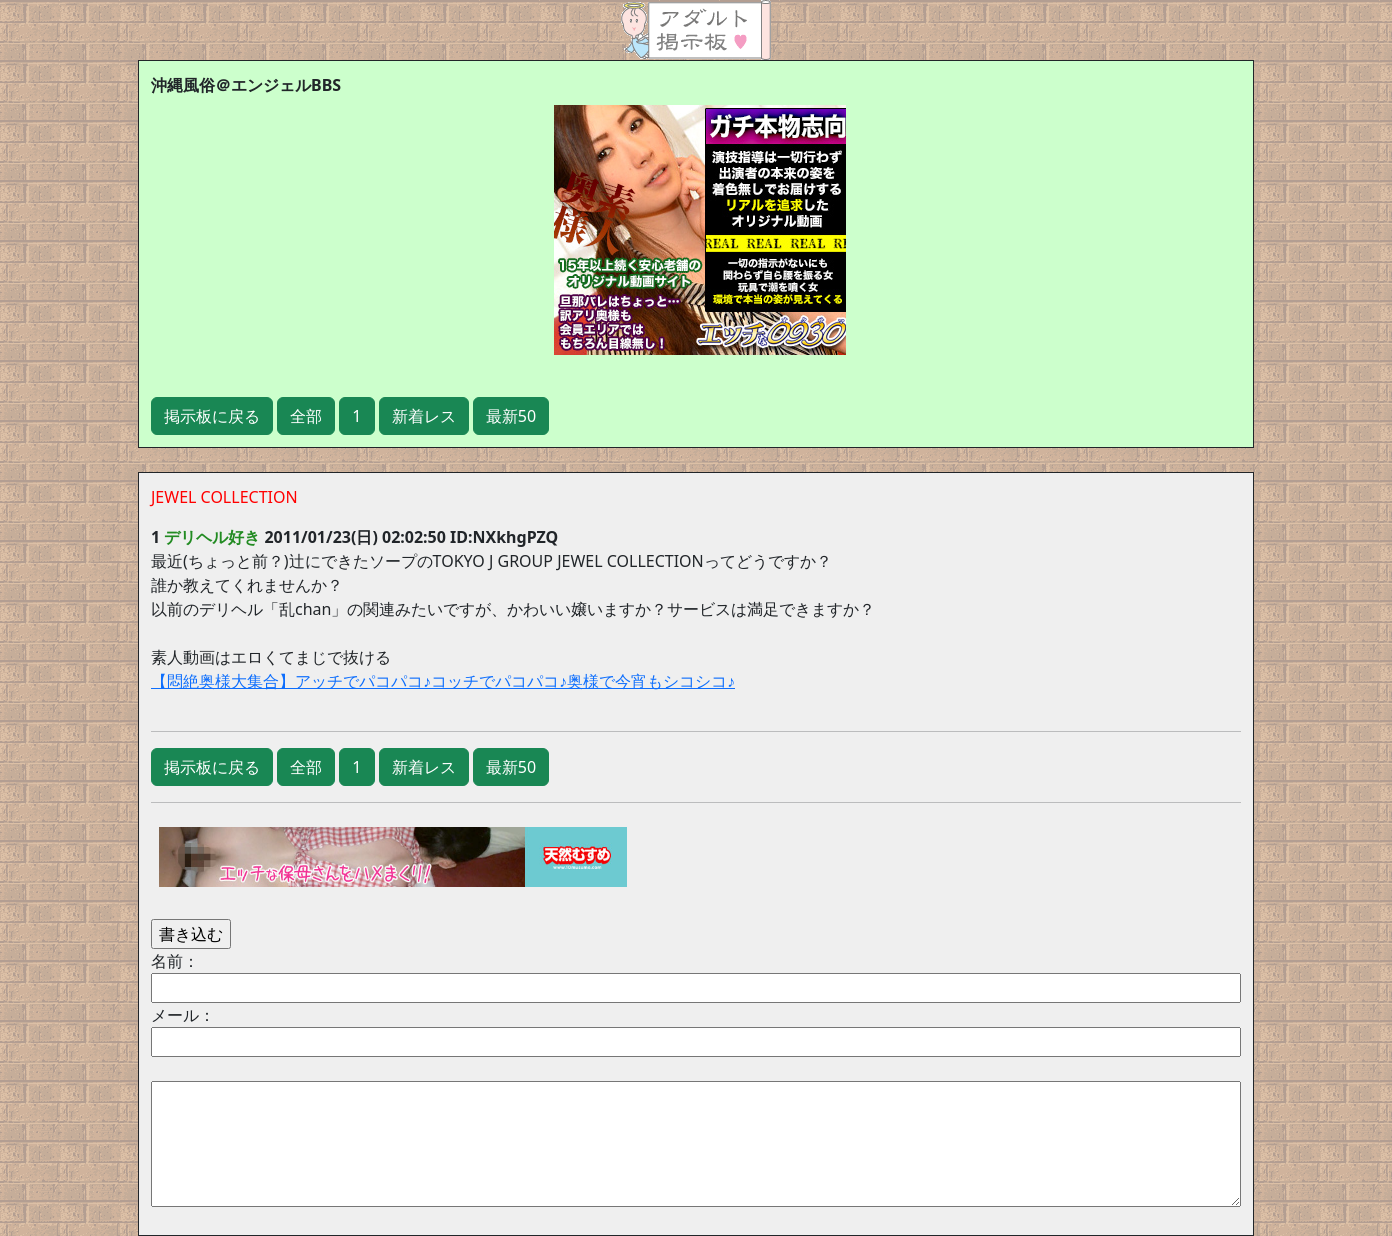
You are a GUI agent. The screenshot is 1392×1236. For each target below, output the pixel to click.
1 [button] (356, 416)
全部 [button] (306, 416)
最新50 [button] (511, 416)
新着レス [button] (424, 416)
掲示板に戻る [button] (212, 416)
